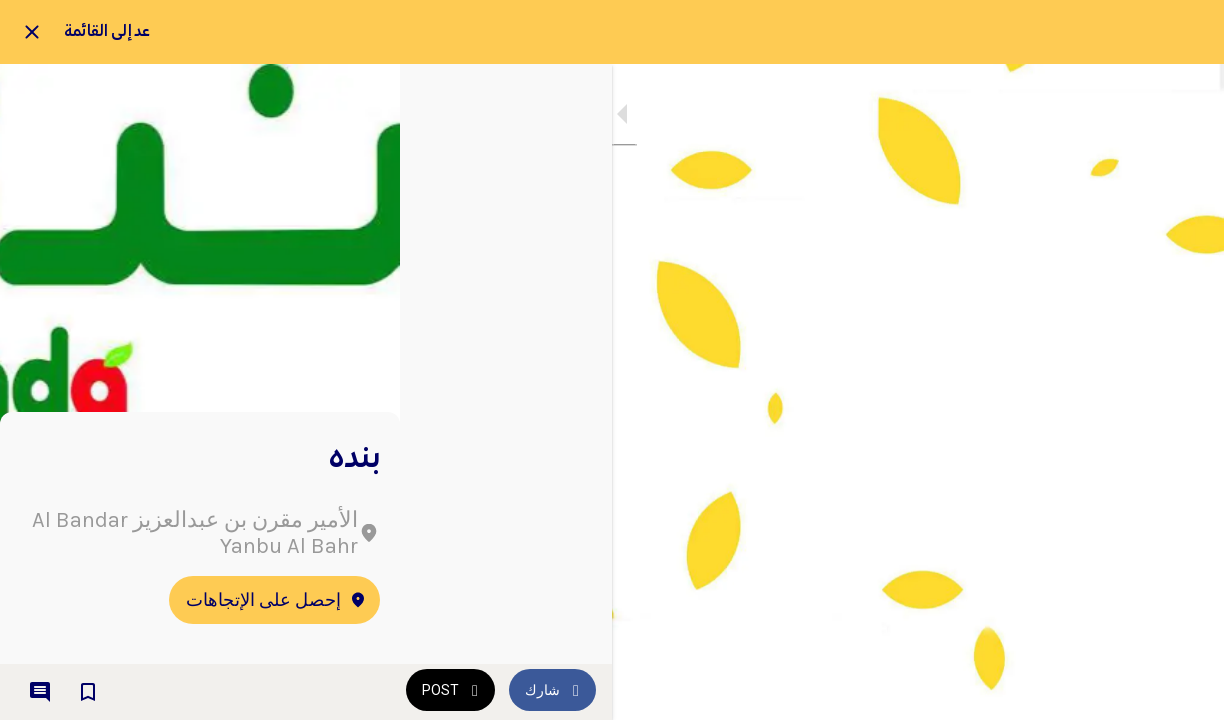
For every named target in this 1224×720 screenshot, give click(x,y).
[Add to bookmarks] (88, 692)
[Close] (32, 32)
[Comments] (40, 692)
